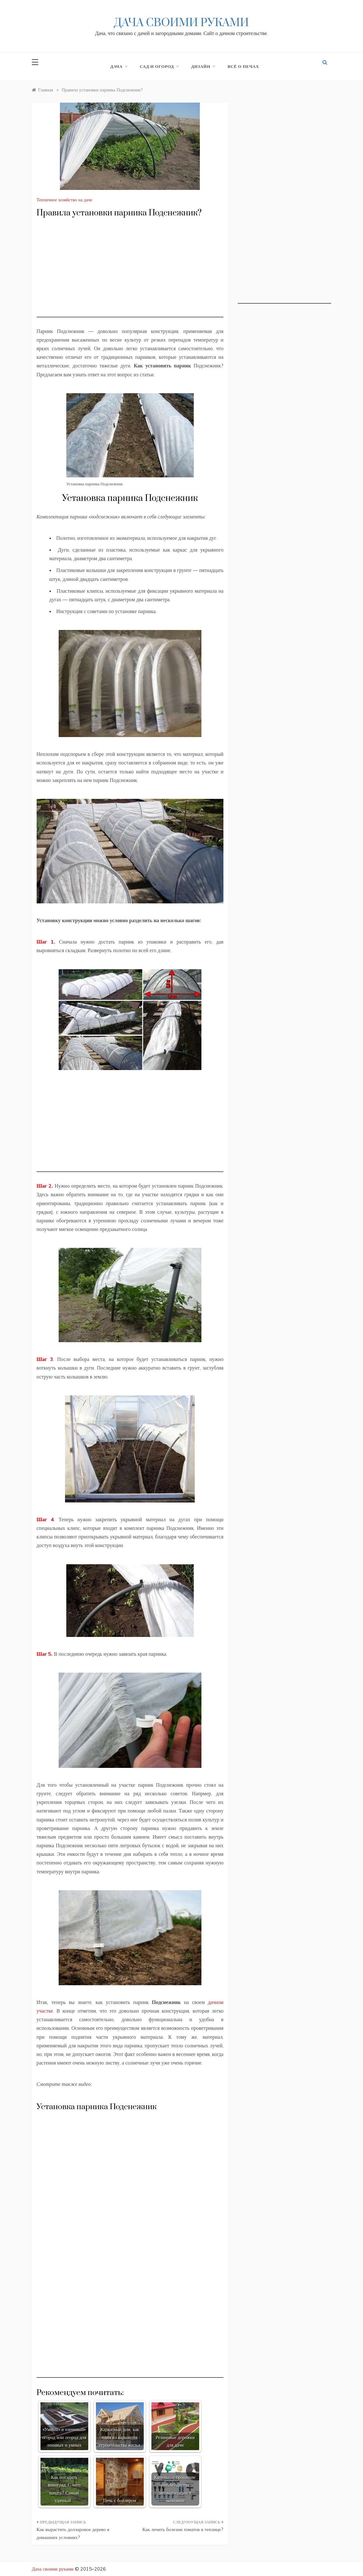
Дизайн (203, 66)
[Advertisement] (130, 272)
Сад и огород (159, 66)
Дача (118, 66)
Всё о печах (243, 66)
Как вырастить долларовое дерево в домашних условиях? (73, 2533)
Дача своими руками (181, 23)
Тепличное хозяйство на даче (64, 200)
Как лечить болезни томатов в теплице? (182, 2529)
